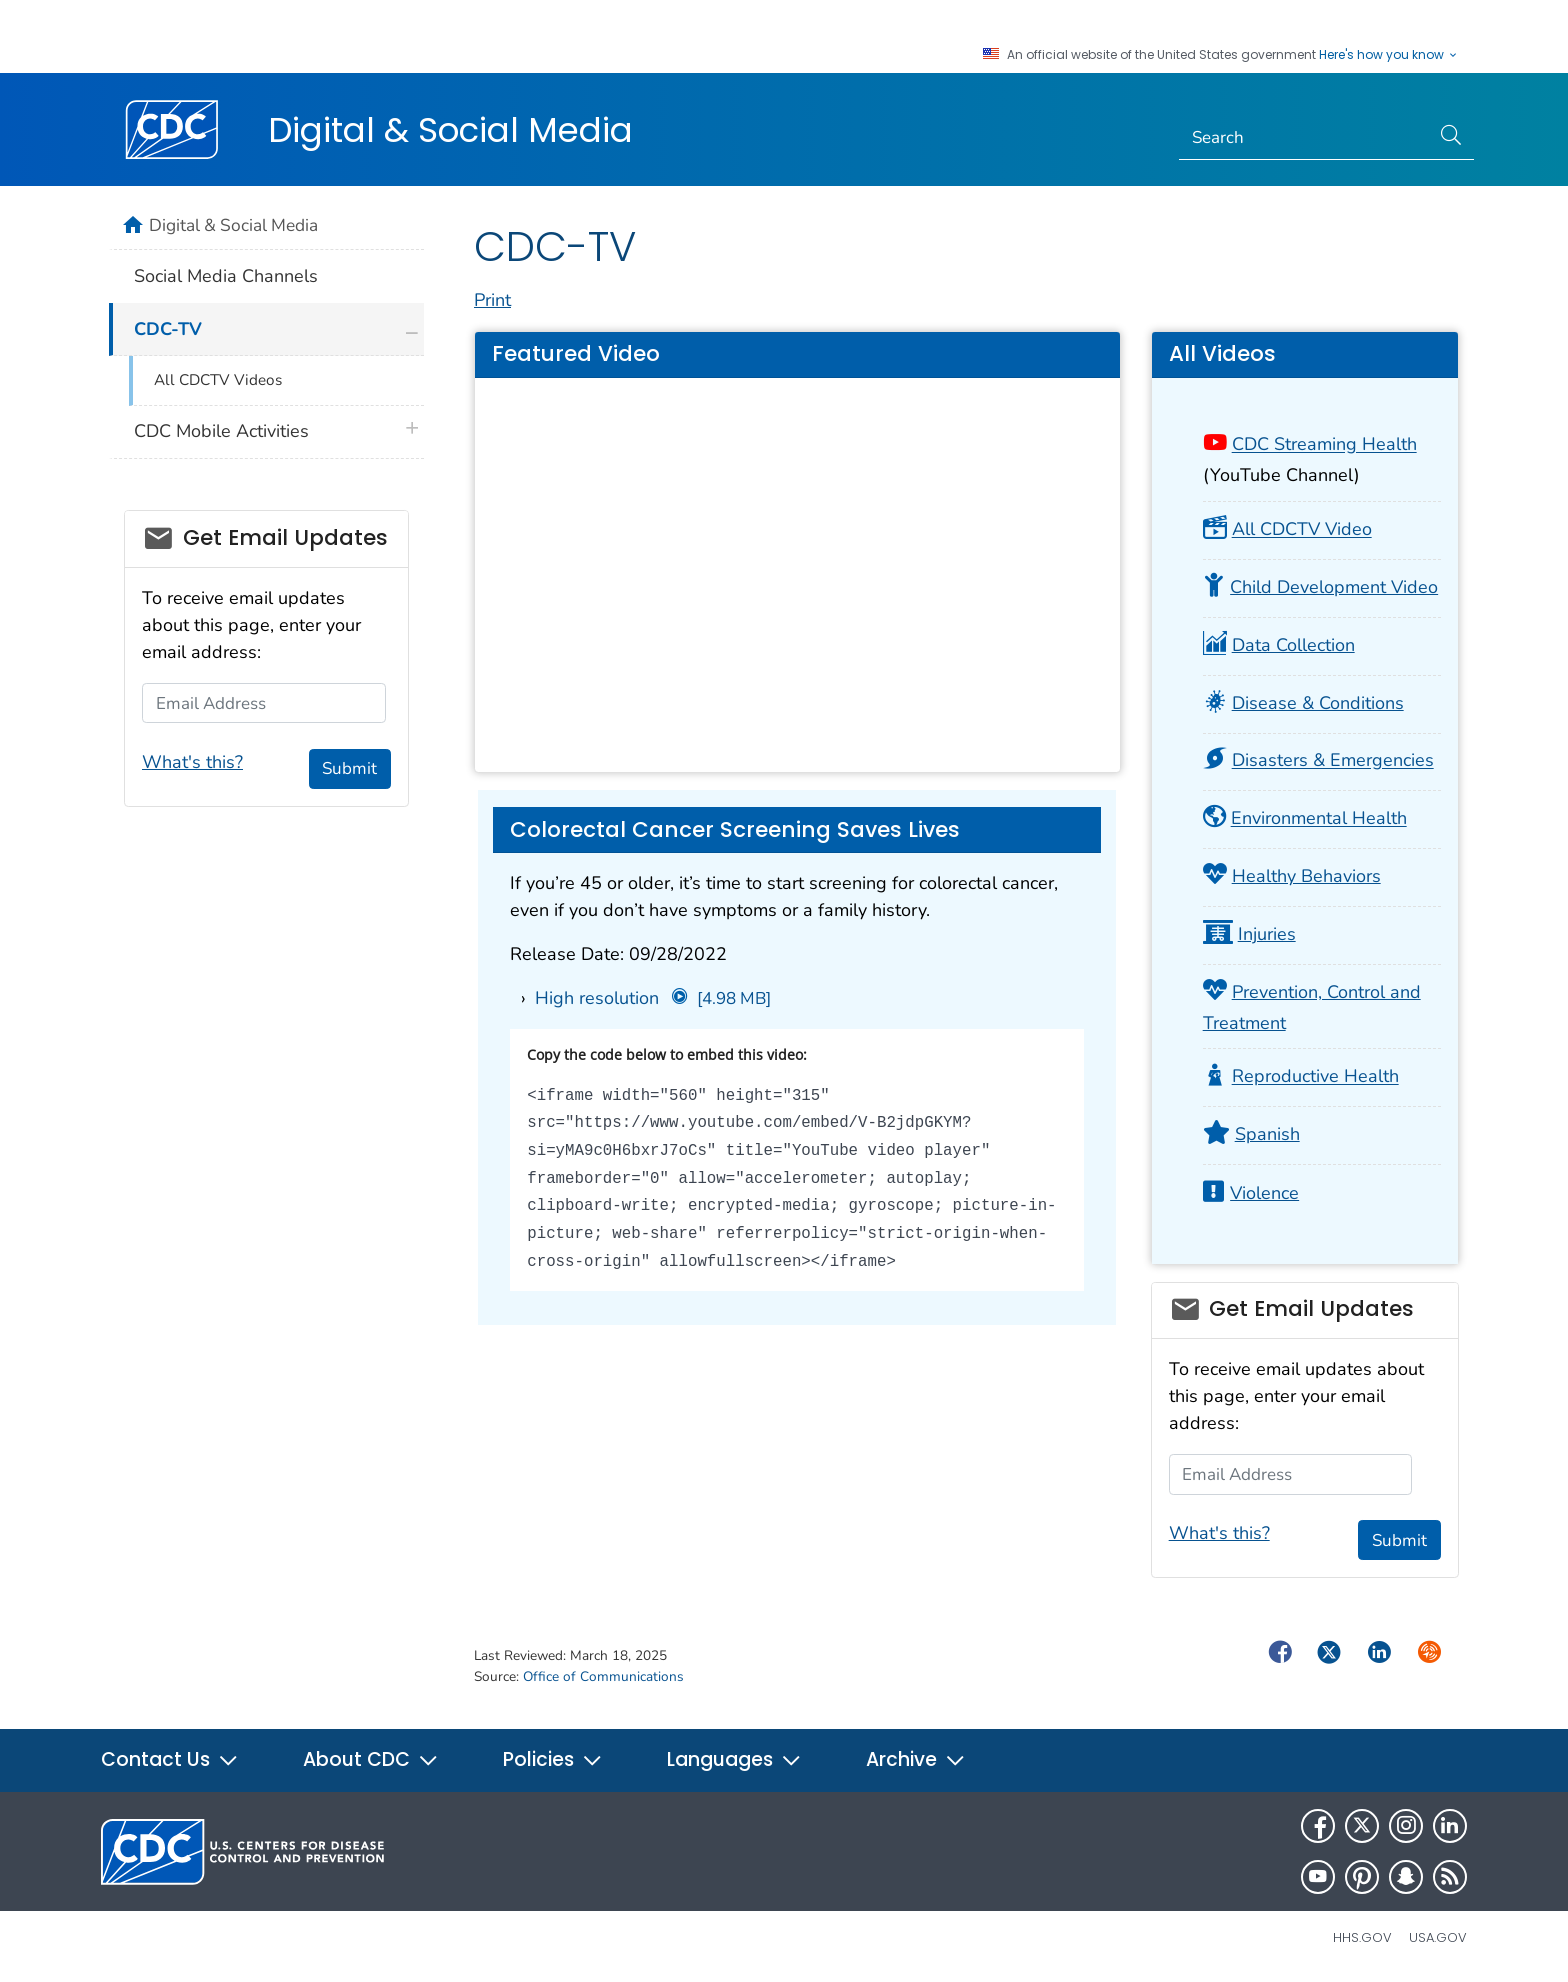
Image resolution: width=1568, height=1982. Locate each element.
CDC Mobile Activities (221, 431)
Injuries (1267, 934)
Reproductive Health (1315, 1077)
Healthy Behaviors (1306, 876)
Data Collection (1293, 645)
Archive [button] (916, 1759)
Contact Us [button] (170, 1759)
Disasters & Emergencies (1333, 761)
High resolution (653, 998)
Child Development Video (1334, 587)
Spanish (1267, 1134)
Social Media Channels (226, 276)
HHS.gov (1362, 1937)
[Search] (1304, 138)
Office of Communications (603, 1676)
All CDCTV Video (1302, 530)
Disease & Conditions (1318, 703)
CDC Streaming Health (1324, 445)
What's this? (1219, 1533)
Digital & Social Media (450, 130)
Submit (1399, 1540)
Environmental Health (1319, 819)
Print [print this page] (492, 300)
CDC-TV (168, 329)
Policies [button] (553, 1759)
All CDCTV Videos (218, 380)
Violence (1264, 1193)
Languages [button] (734, 1759)
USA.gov (1438, 1937)
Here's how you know (1389, 55)
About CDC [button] (371, 1759)
